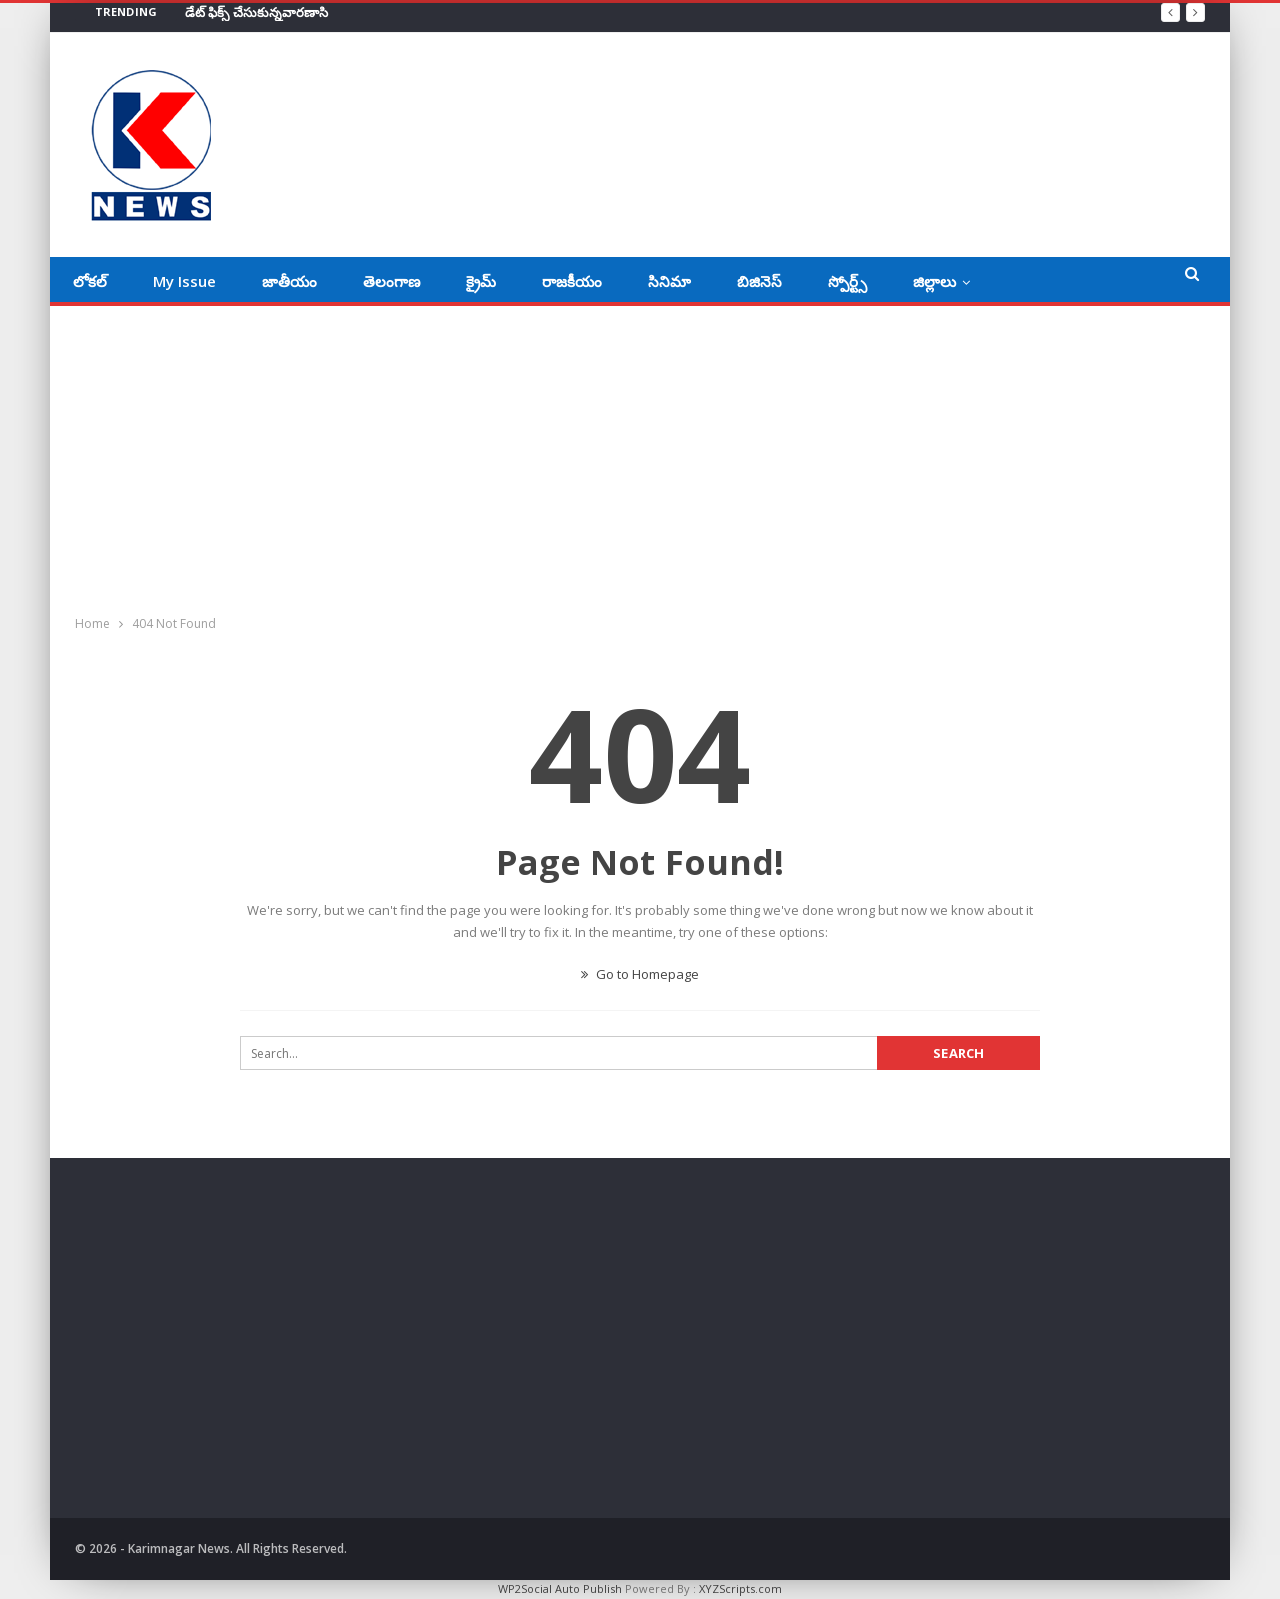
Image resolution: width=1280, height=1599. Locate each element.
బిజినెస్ (759, 281)
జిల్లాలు (934, 281)
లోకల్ (90, 281)
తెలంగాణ (391, 281)
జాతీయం (289, 281)
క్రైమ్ (481, 281)
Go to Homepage (640, 974)
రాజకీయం (572, 281)
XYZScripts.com (740, 1588)
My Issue (184, 281)
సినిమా (669, 281)
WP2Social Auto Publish (560, 1588)
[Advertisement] (640, 456)
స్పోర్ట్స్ (847, 281)
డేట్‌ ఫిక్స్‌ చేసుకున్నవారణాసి (256, 12)
